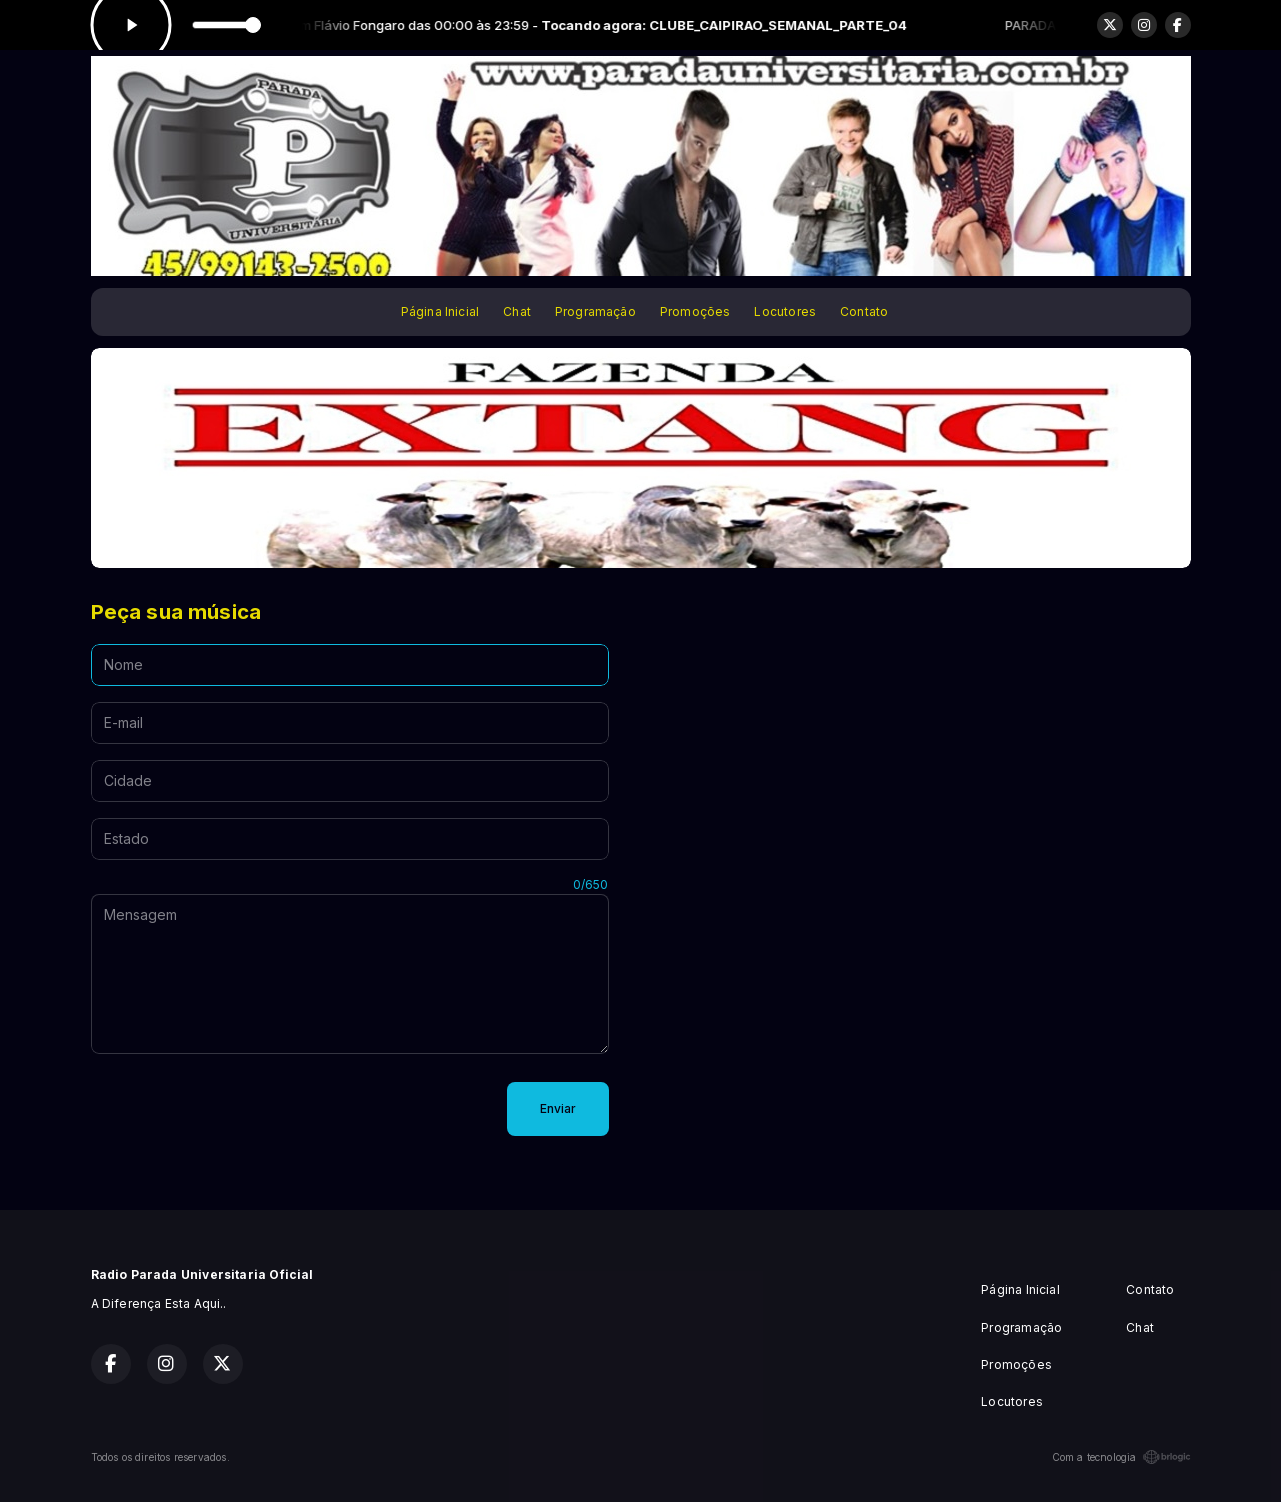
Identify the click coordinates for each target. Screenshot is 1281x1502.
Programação (595, 311)
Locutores (785, 311)
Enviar (558, 1108)
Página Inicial (440, 311)
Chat (517, 311)
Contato (864, 311)
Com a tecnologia (1121, 1457)
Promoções (695, 311)
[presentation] (243, 1109)
